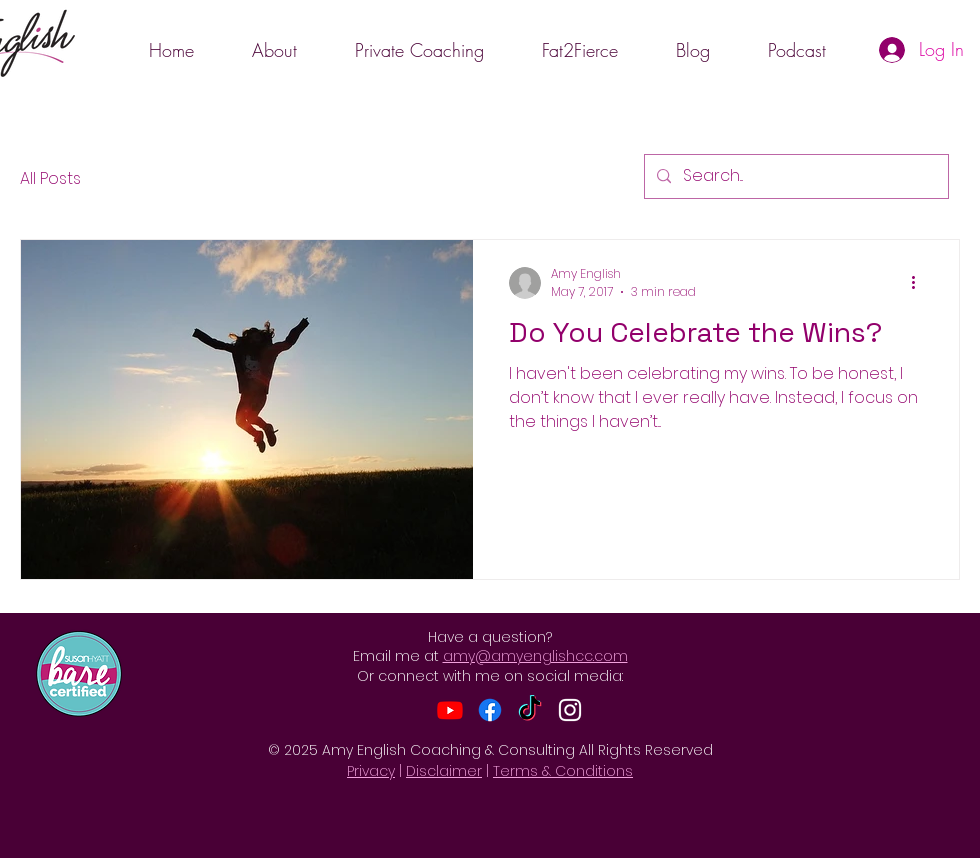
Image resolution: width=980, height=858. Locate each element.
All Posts (50, 179)
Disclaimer (444, 771)
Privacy (371, 771)
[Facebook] (490, 710)
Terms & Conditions (563, 771)
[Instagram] (570, 710)
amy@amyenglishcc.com (535, 656)
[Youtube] (450, 710)
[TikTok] (530, 710)
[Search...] (794, 176)
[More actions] (920, 283)
